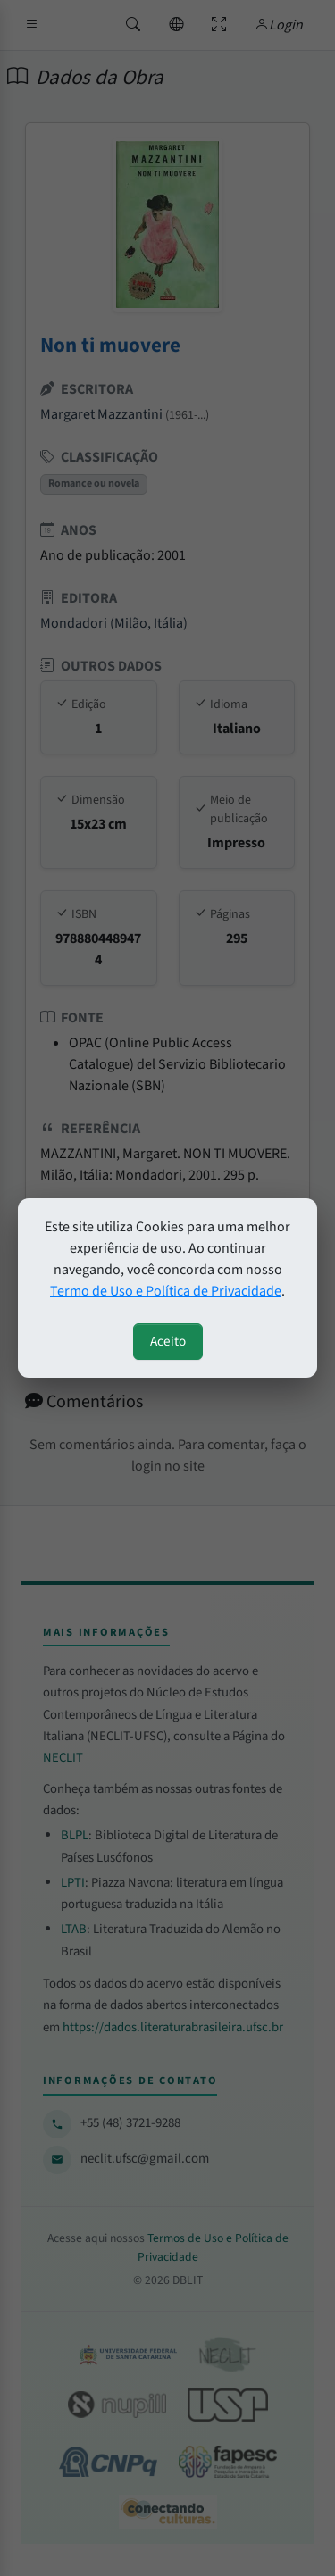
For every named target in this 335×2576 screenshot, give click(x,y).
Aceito (168, 1341)
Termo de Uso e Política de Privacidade (165, 1291)
